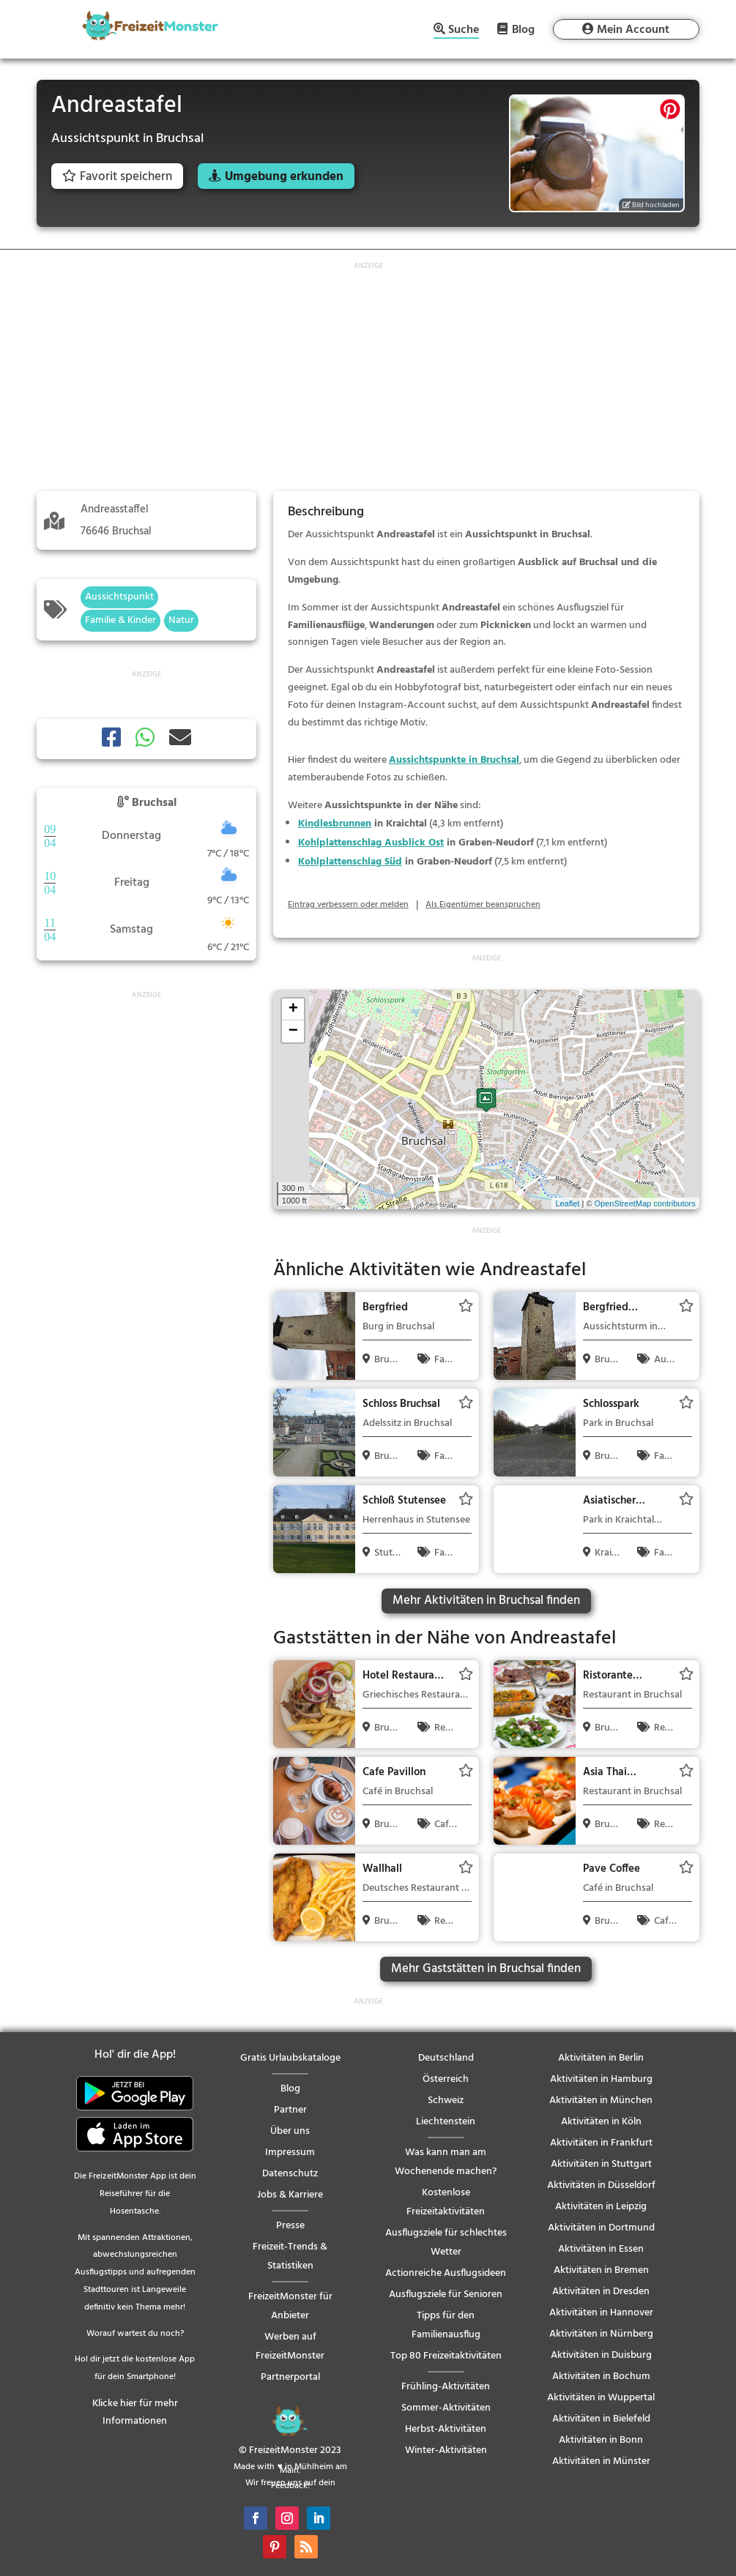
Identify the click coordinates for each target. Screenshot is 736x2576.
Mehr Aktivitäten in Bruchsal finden (486, 1600)
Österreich (446, 2079)
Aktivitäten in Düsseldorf (601, 2185)
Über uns (290, 2131)
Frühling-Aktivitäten (445, 2386)
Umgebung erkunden (284, 177)
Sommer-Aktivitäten (446, 2408)
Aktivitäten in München (601, 2100)
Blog (523, 29)
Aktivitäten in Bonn (601, 2440)
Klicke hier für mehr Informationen (135, 2412)
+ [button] (293, 1009)
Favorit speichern (117, 177)
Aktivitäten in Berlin (601, 2058)
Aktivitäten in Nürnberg (601, 2334)
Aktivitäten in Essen (601, 2249)
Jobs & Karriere (290, 2195)
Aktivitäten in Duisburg (601, 2355)
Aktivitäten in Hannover (601, 2312)
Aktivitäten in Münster (601, 2461)
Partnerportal (290, 2377)
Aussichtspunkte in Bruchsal (454, 760)
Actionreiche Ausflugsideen (445, 2273)
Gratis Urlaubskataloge (290, 2058)
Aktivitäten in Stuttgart (601, 2164)
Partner (290, 2110)
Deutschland (446, 2058)
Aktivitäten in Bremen (601, 2270)
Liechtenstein (445, 2121)
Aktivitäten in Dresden (601, 2291)
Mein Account (633, 30)
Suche (463, 31)
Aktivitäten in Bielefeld (601, 2419)
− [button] (293, 1031)
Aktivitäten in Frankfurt (601, 2143)
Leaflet (567, 1203)
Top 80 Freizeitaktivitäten (446, 2356)
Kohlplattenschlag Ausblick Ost (371, 843)
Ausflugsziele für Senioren (445, 2294)
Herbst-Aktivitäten (445, 2429)
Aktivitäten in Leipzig (601, 2206)
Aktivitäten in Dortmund (601, 2228)
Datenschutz (290, 2173)
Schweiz (446, 2100)
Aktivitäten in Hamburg (601, 2079)
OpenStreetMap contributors (645, 1203)
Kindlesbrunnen (334, 823)
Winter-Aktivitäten (446, 2450)
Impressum (290, 2152)
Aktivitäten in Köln (601, 2121)
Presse (290, 2225)
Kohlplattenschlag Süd (350, 862)
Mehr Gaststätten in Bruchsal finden (486, 1969)
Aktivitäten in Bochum (601, 2376)
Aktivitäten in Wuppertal (601, 2397)
